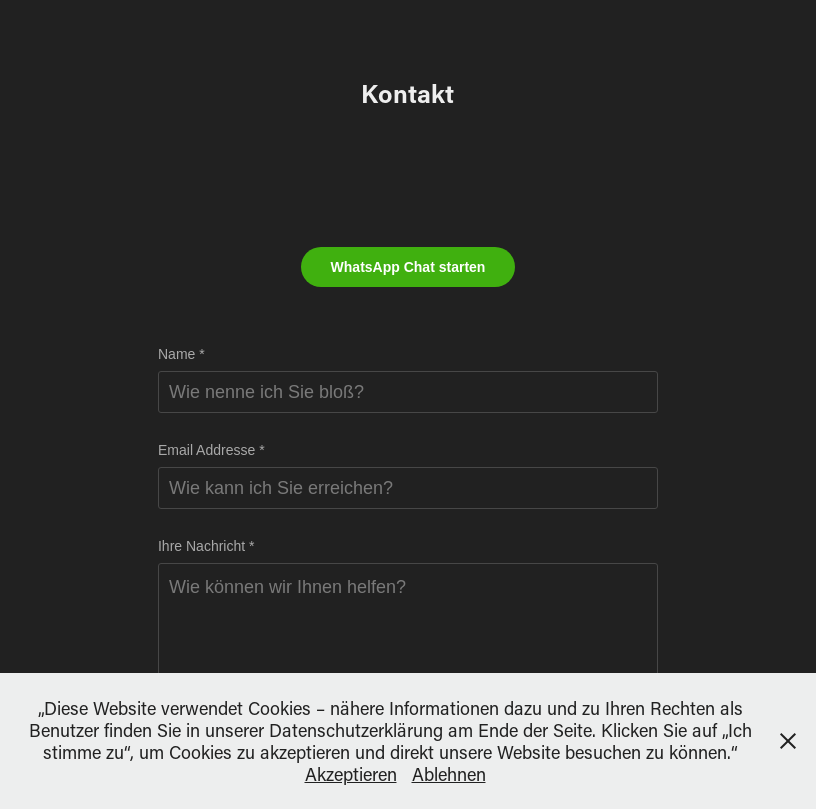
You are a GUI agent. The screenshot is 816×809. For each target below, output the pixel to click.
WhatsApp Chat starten (408, 267)
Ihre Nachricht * (206, 546)
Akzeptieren (351, 774)
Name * (181, 354)
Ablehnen (449, 774)
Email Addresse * (211, 450)
